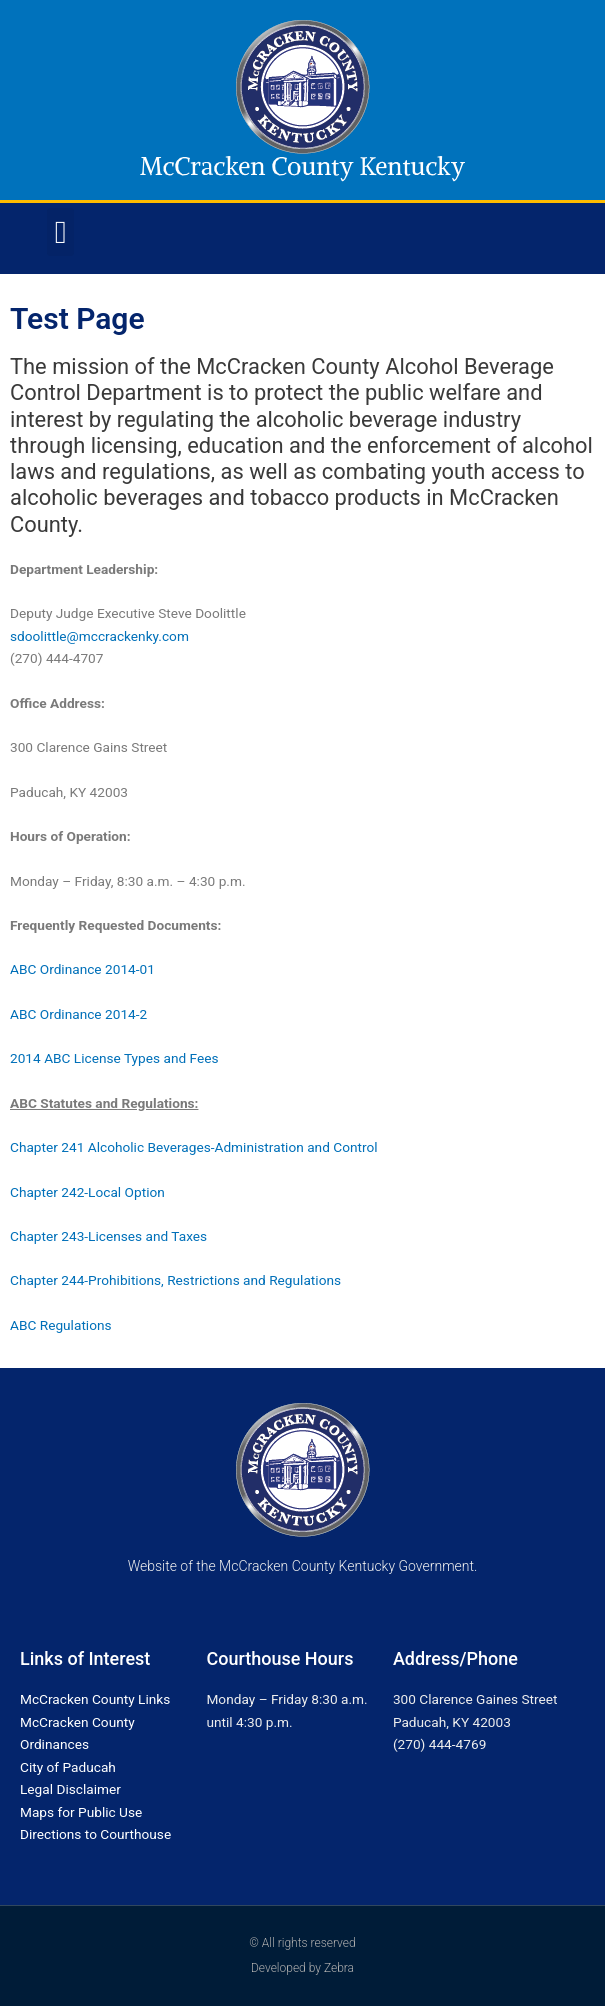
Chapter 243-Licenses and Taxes (110, 1236)
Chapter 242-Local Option (87, 1192)
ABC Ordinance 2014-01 (82, 969)
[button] (61, 232)
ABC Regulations (61, 1325)
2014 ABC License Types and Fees (114, 1058)
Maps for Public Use (81, 1812)
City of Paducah (68, 1767)
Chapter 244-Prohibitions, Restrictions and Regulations (177, 1280)
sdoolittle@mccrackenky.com (99, 636)
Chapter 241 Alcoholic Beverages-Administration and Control (194, 1147)
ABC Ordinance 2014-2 (78, 1014)
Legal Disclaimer (70, 1789)
